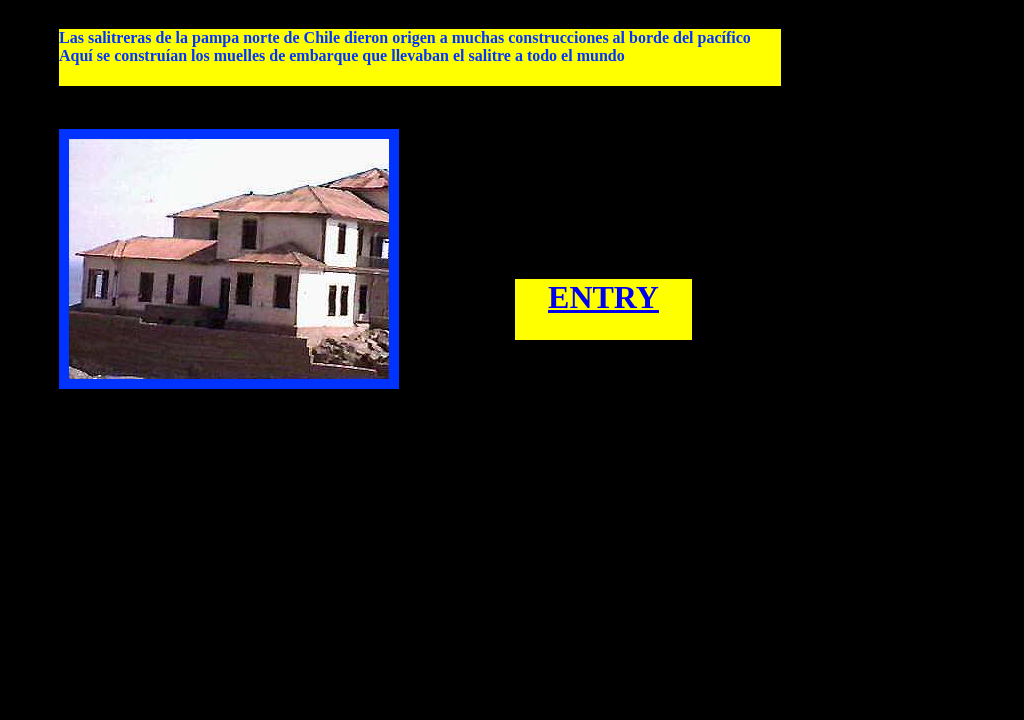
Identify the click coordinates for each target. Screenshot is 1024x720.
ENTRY (603, 297)
